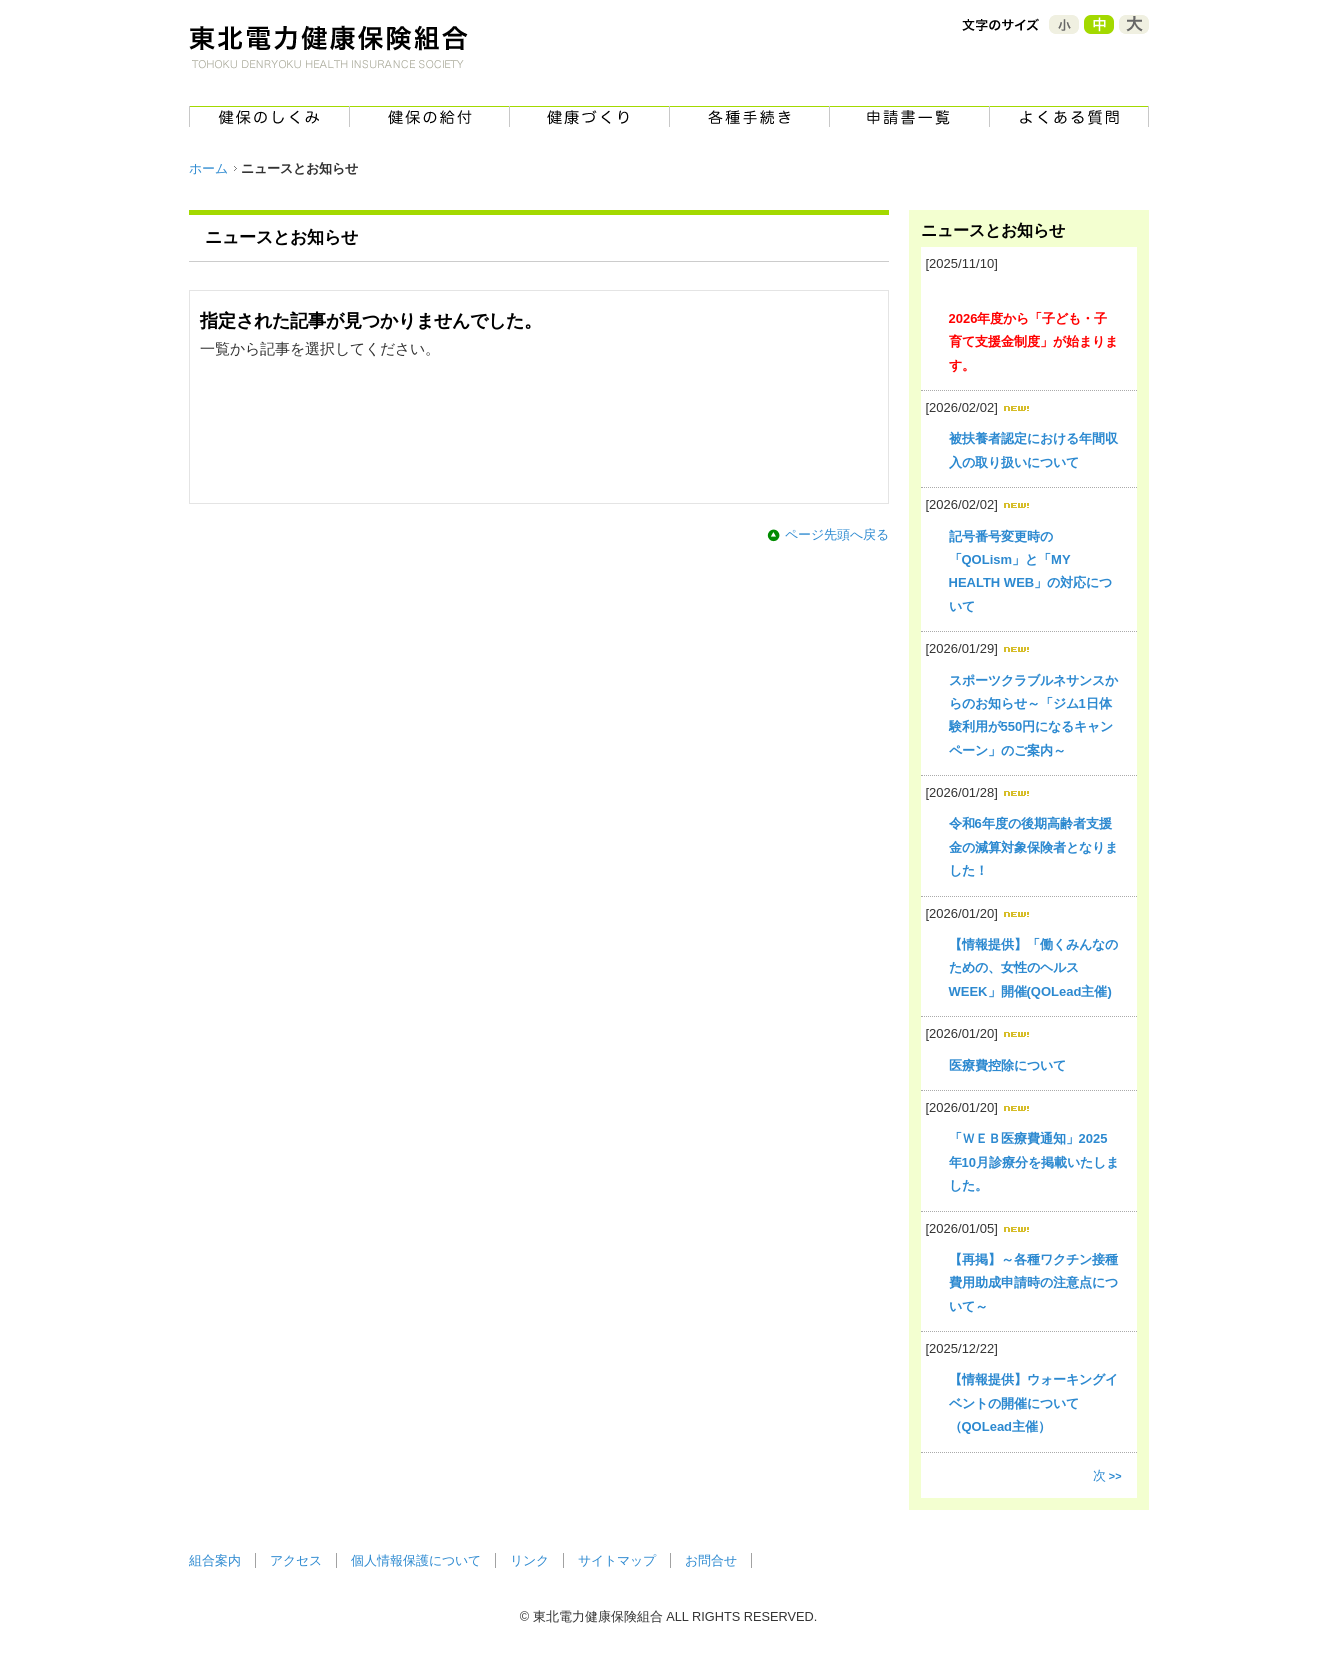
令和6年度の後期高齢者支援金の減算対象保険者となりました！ (1033, 847)
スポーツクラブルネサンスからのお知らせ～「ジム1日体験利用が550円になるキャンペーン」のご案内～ (1033, 715)
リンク (529, 1560)
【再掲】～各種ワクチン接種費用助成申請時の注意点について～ (1033, 1283)
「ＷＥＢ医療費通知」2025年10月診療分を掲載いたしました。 (1034, 1162)
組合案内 (215, 1560)
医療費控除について (1007, 1065)
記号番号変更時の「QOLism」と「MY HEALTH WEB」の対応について (1031, 571)
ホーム (208, 168)
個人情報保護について (416, 1560)
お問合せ (711, 1560)
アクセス (296, 1560)
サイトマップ (617, 1560)
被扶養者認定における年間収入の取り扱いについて (1033, 450)
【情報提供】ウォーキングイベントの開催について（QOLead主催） (1033, 1403)
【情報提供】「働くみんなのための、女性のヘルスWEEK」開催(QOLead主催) (1033, 968)
